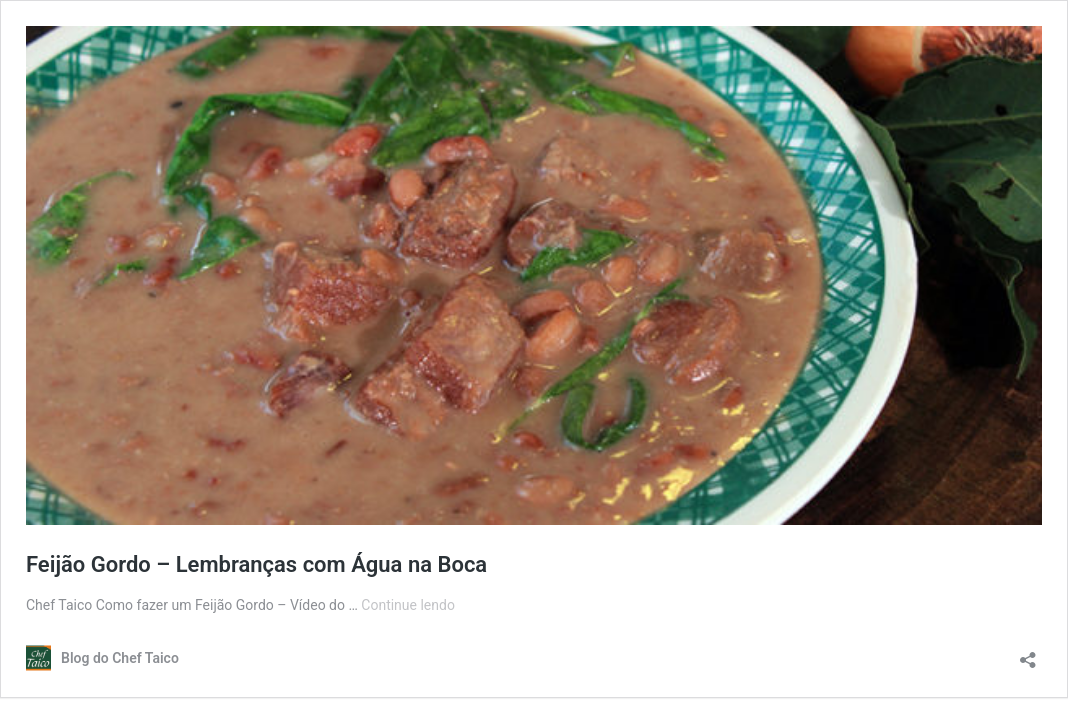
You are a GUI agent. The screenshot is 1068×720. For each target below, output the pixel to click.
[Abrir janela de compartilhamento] (1028, 653)
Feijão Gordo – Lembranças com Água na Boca (256, 564)
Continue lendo (408, 605)
